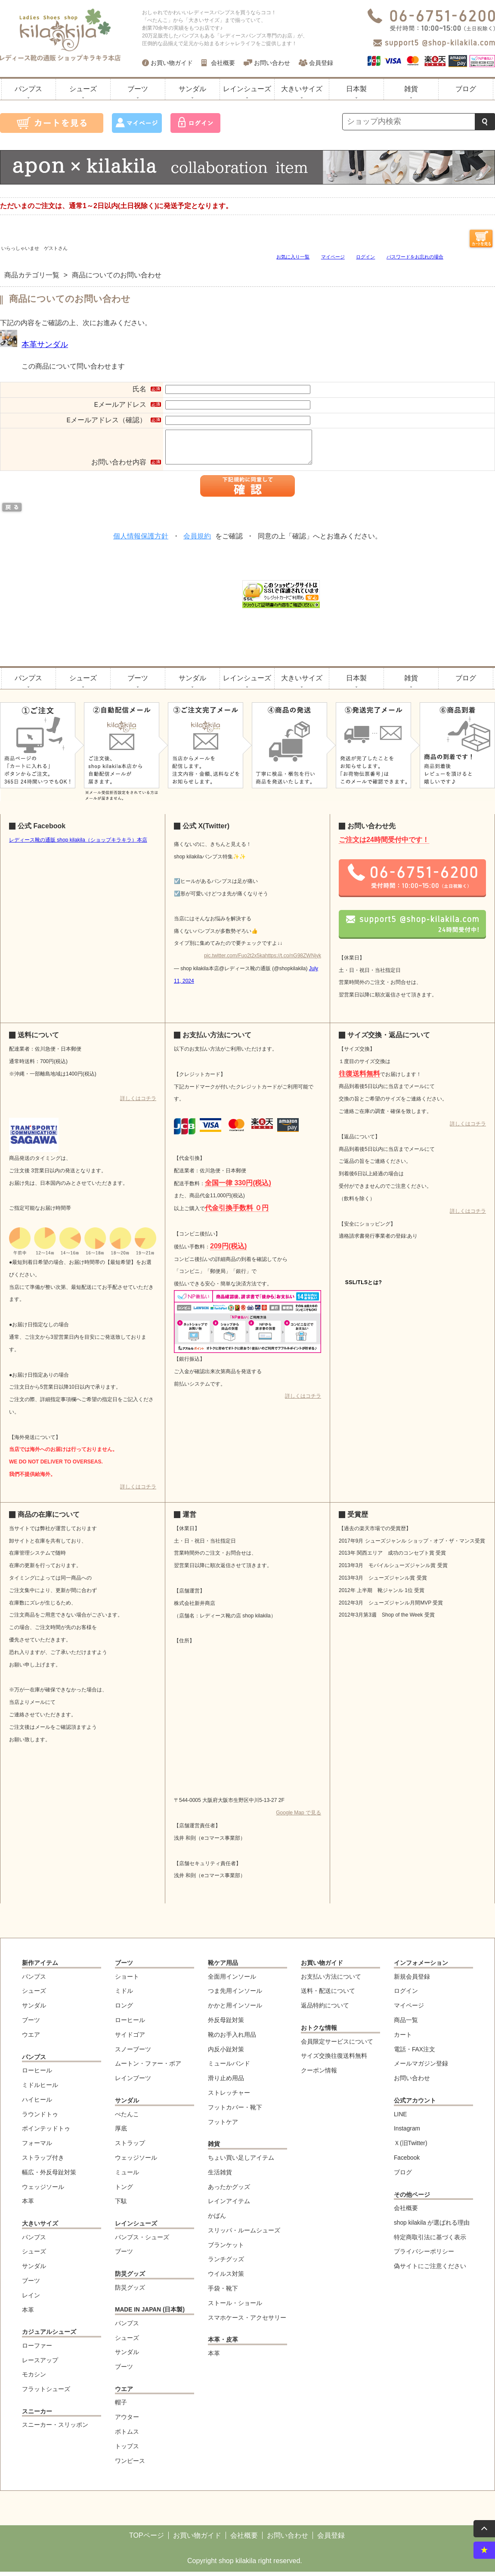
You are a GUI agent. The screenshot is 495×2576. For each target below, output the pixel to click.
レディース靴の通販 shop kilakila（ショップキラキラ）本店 (78, 844)
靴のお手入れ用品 (232, 2039)
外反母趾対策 (226, 2024)
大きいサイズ (301, 88)
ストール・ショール (235, 2307)
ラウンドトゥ (40, 2118)
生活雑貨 (220, 2176)
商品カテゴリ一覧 (31, 275)
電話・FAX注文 (414, 2053)
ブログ (465, 88)
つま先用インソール (235, 1995)
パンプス (28, 88)
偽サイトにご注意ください (430, 2270)
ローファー (37, 2350)
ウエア (31, 2039)
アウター (127, 2421)
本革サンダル (45, 343)
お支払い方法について (331, 1981)
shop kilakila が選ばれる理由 (432, 2227)
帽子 (121, 2407)
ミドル (124, 1995)
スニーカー (37, 2416)
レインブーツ (133, 2082)
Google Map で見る (298, 1817)
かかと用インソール (235, 2010)
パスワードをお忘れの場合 (415, 256)
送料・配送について (328, 1995)
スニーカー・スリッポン (55, 2429)
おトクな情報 (319, 2032)
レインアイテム (229, 2205)
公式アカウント (415, 2105)
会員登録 (321, 62)
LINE (400, 2118)
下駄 (121, 2205)
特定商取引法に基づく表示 (430, 2241)
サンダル (192, 88)
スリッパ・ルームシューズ (244, 2235)
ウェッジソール (43, 2191)
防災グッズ (130, 2278)
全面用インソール (232, 1981)
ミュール (127, 2176)
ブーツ (137, 88)
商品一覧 (406, 2024)
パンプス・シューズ (142, 2241)
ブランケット (226, 2249)
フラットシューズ (46, 2393)
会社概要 (223, 62)
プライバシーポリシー (424, 2256)
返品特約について (325, 2010)
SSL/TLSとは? (363, 1287)
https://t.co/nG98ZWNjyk (293, 960)
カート (403, 2039)
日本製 (356, 88)
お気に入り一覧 (292, 256)
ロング (124, 2010)
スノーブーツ (133, 2053)
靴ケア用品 (223, 1967)
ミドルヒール (40, 2089)
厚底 (121, 2133)
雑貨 (411, 88)
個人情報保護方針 (140, 541)
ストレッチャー (229, 2097)
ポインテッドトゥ (46, 2133)
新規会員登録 (412, 1981)
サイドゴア (130, 2039)
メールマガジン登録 (421, 2068)
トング (124, 2191)
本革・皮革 (223, 2344)
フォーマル (37, 2147)
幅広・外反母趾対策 (49, 2176)
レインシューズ (247, 88)
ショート (127, 1981)
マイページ (333, 256)
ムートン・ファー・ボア (148, 2068)
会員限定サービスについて (337, 2046)
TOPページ (146, 2539)
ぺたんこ (127, 2118)
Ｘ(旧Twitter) (410, 2147)
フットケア (223, 2126)
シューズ (83, 88)
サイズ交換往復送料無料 (334, 2060)
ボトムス (127, 2436)
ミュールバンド (229, 2068)
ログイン (365, 256)
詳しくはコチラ (138, 1103)
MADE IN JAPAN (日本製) (150, 2314)
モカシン (34, 2379)
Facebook (407, 2162)
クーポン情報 (319, 2075)
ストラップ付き (43, 2162)
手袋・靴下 (223, 2293)
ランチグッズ (226, 2263)
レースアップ (40, 2364)
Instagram (407, 2133)
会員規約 (197, 541)
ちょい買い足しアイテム (241, 2162)
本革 (28, 2205)
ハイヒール (37, 2104)
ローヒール (37, 2075)
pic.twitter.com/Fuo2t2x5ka (234, 960)
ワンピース (130, 2465)
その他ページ (412, 2199)
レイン (31, 2299)
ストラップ (130, 2147)
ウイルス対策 (226, 2278)
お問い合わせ (272, 62)
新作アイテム (40, 1967)
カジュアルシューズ (49, 2336)
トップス (127, 2450)
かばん (217, 2220)
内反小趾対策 (226, 2053)
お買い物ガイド (172, 62)
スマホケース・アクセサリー (247, 2322)
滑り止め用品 (226, 2082)
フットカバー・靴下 (235, 2112)
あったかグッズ (229, 2191)
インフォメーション (421, 1967)
